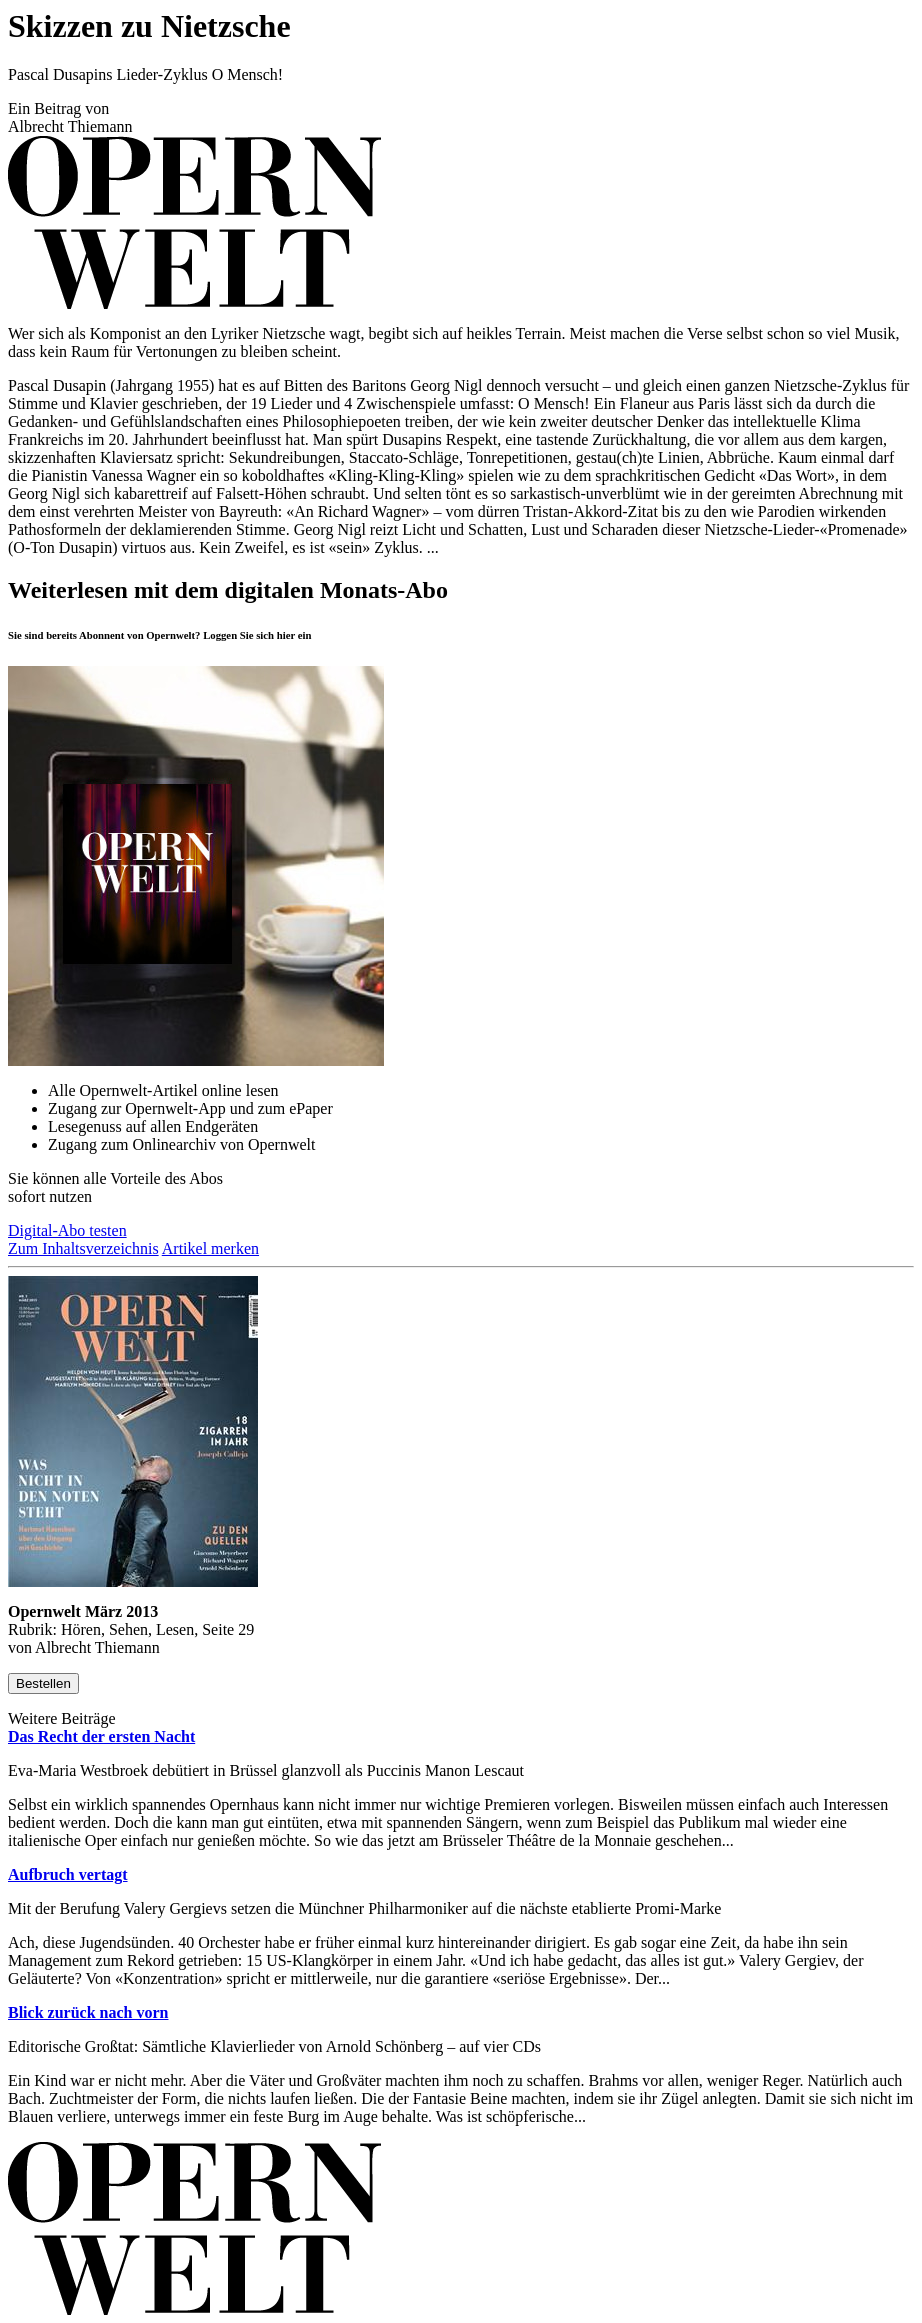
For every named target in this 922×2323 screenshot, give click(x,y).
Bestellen (43, 1683)
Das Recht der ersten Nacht (101, 1736)
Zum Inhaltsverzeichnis (83, 1248)
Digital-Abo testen (67, 1230)
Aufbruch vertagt (68, 1874)
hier (286, 635)
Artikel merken (210, 1248)
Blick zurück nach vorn (88, 2012)
